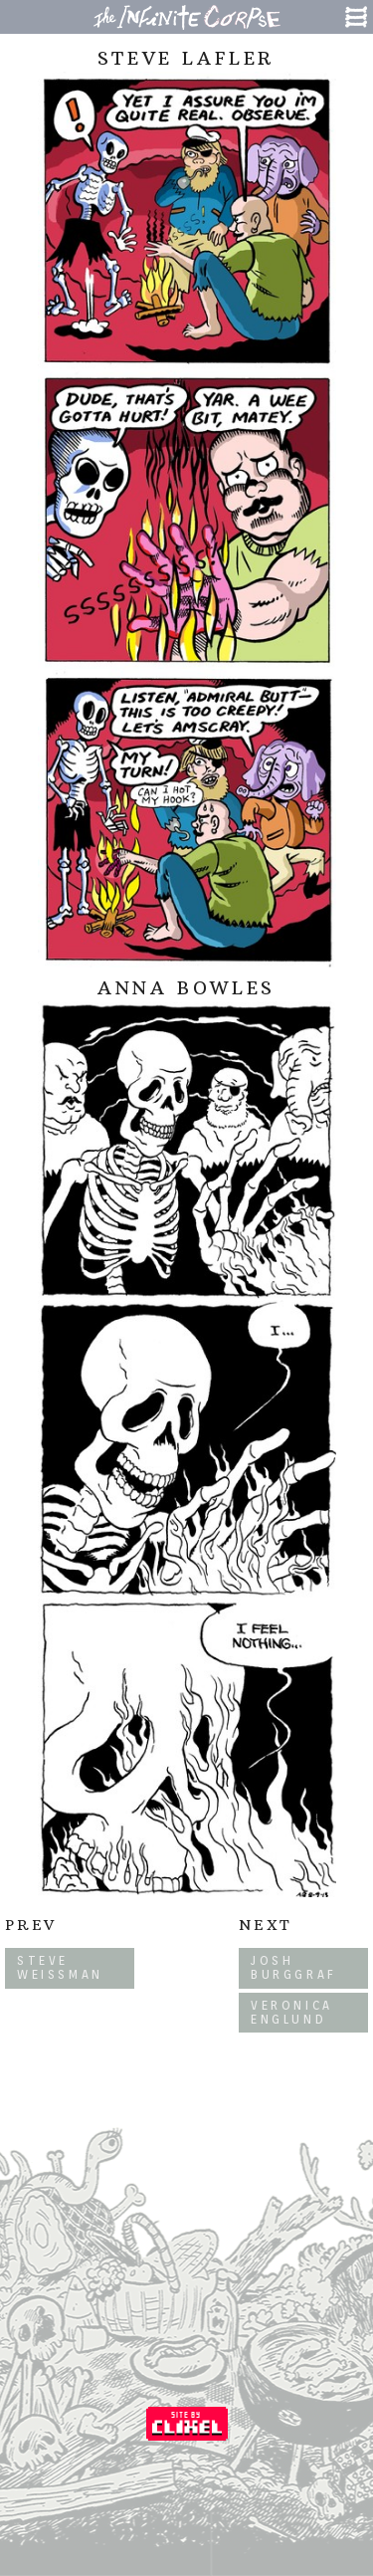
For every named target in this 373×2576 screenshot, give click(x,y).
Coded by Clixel (187, 2424)
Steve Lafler (186, 58)
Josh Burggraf (294, 1967)
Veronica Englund (292, 2012)
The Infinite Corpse (187, 17)
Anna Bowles (186, 987)
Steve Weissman (60, 1967)
